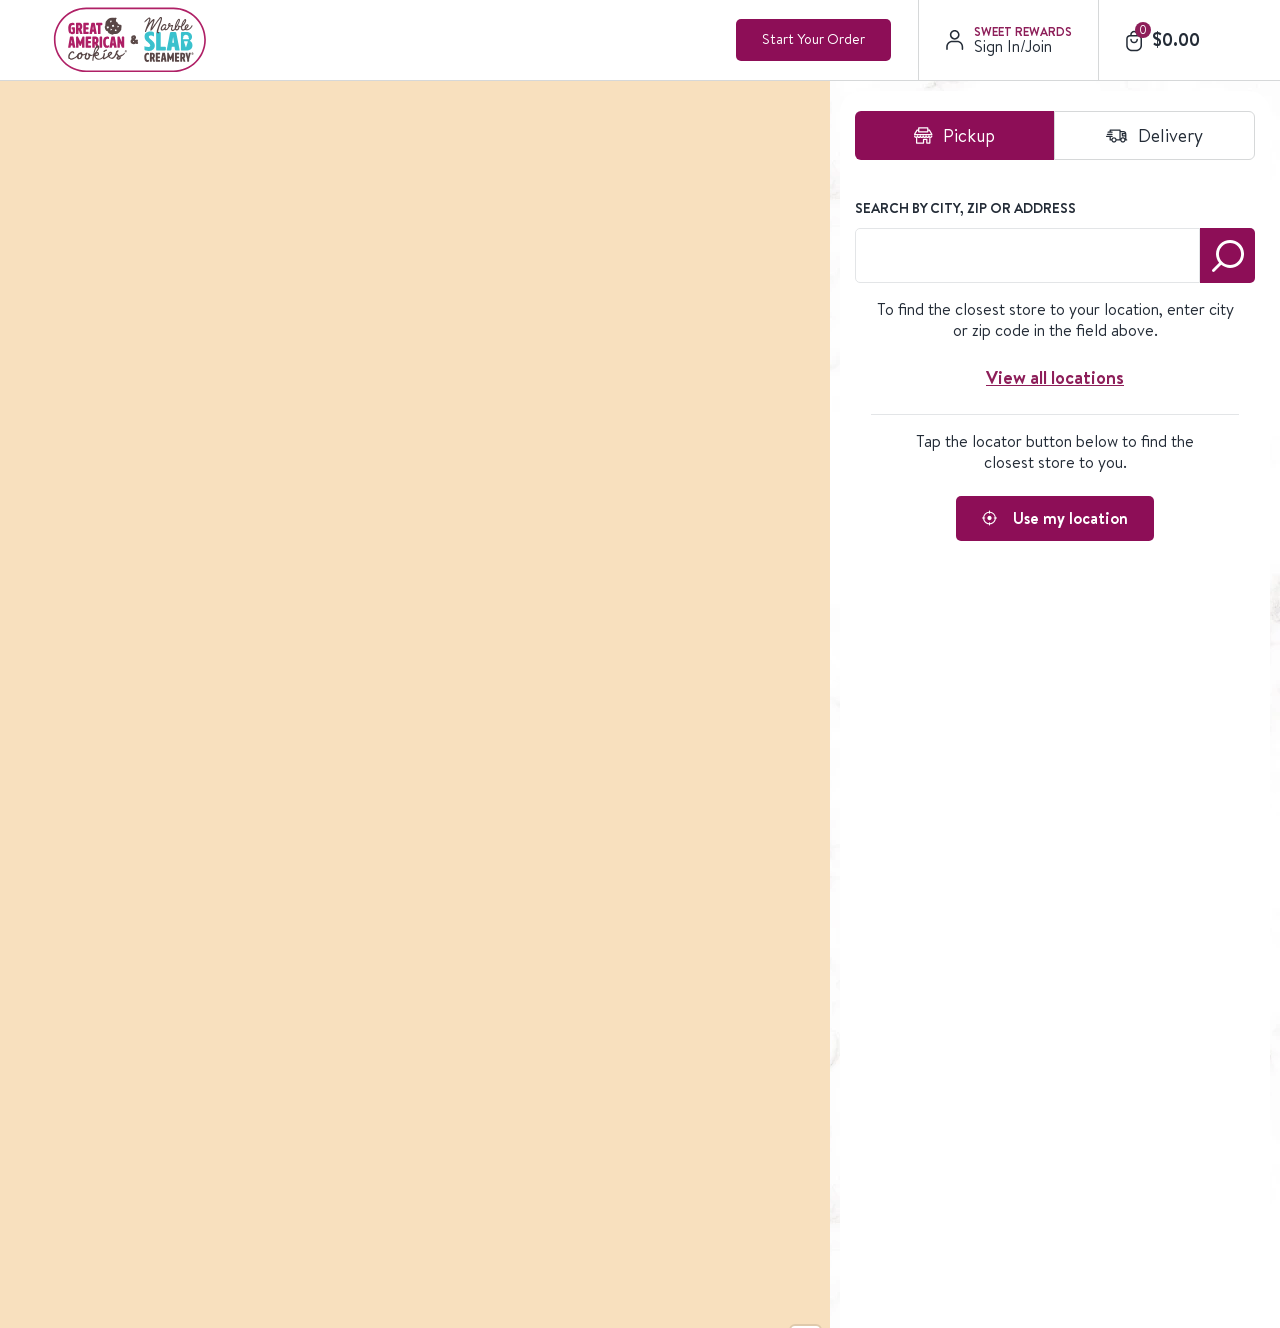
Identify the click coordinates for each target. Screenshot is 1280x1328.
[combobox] (1027, 255)
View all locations (1055, 377)
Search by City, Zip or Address (965, 208)
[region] (495, 442)
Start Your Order (813, 39)
